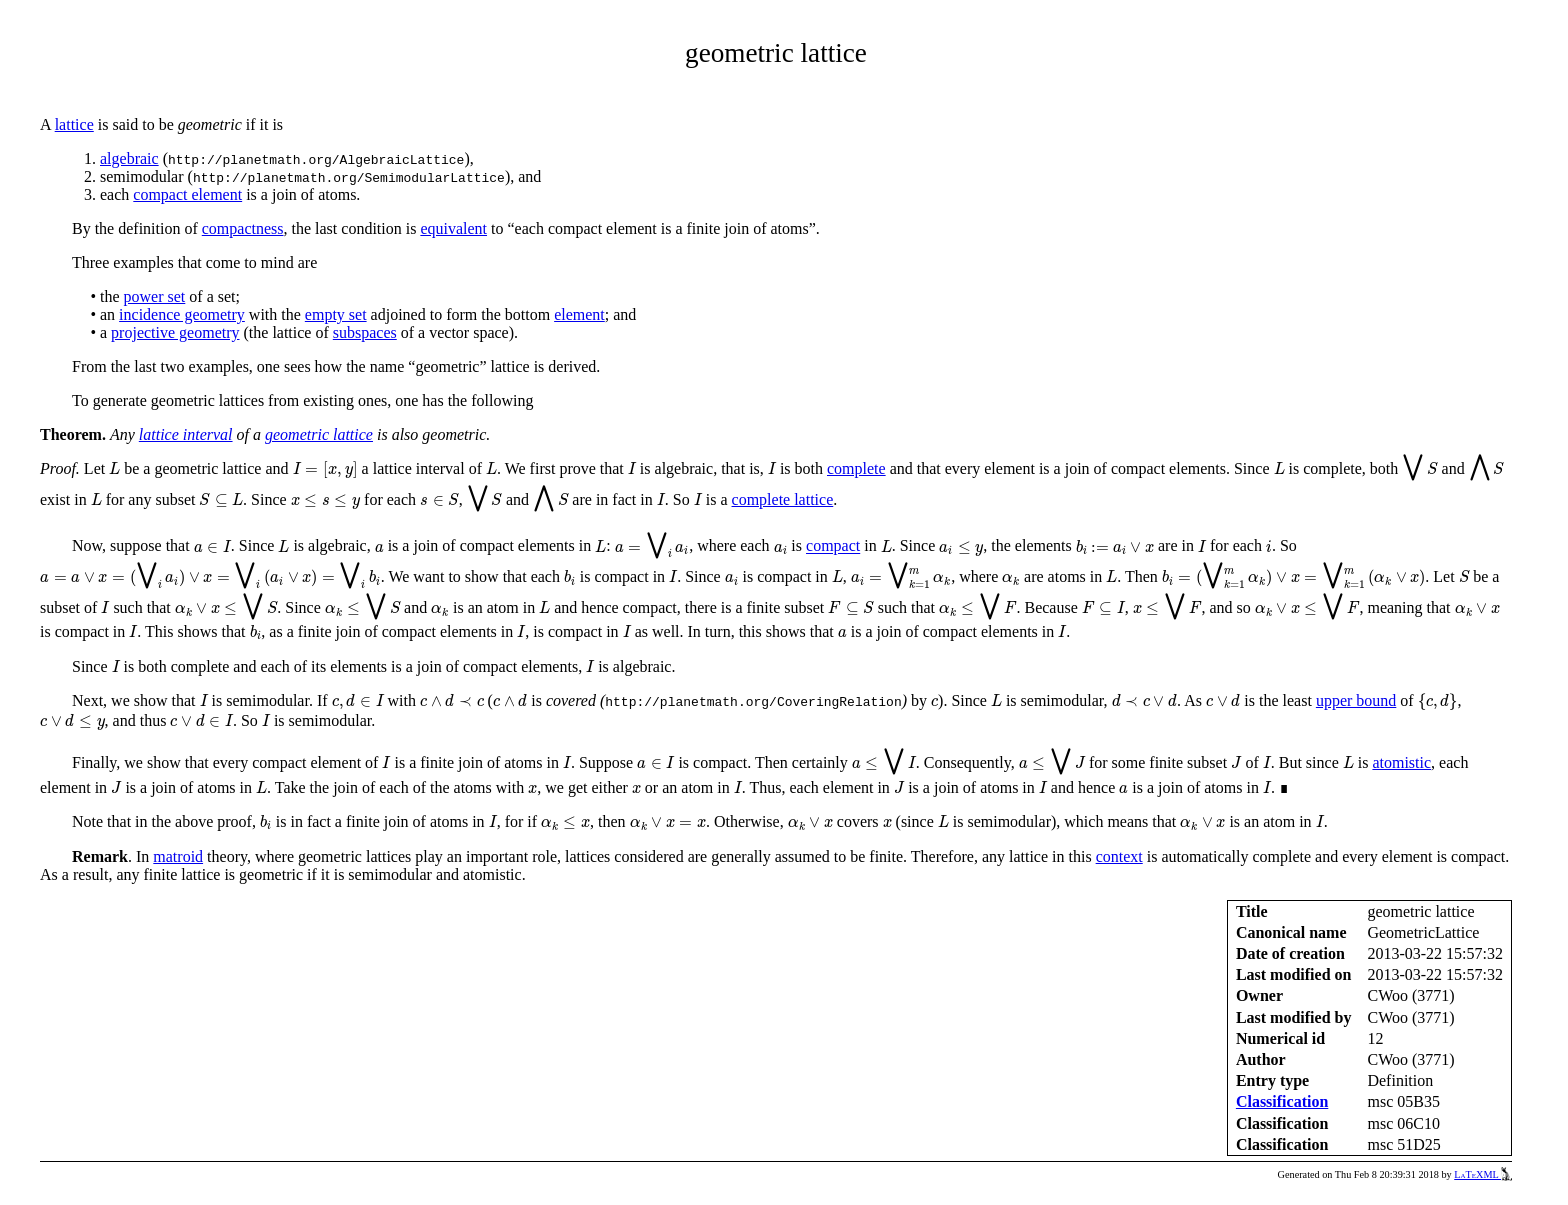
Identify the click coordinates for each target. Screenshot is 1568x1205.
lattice (74, 124)
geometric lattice (319, 434)
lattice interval (186, 434)
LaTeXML (1483, 1174)
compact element (187, 194)
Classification (1282, 1101)
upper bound (1356, 700)
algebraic (129, 158)
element (579, 314)
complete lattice (783, 499)
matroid (178, 856)
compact (833, 546)
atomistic (1401, 762)
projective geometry (175, 332)
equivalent (453, 228)
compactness (243, 228)
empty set (336, 314)
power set (155, 296)
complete (856, 468)
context (1119, 856)
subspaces (365, 332)
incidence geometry (182, 314)
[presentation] (114, 468)
